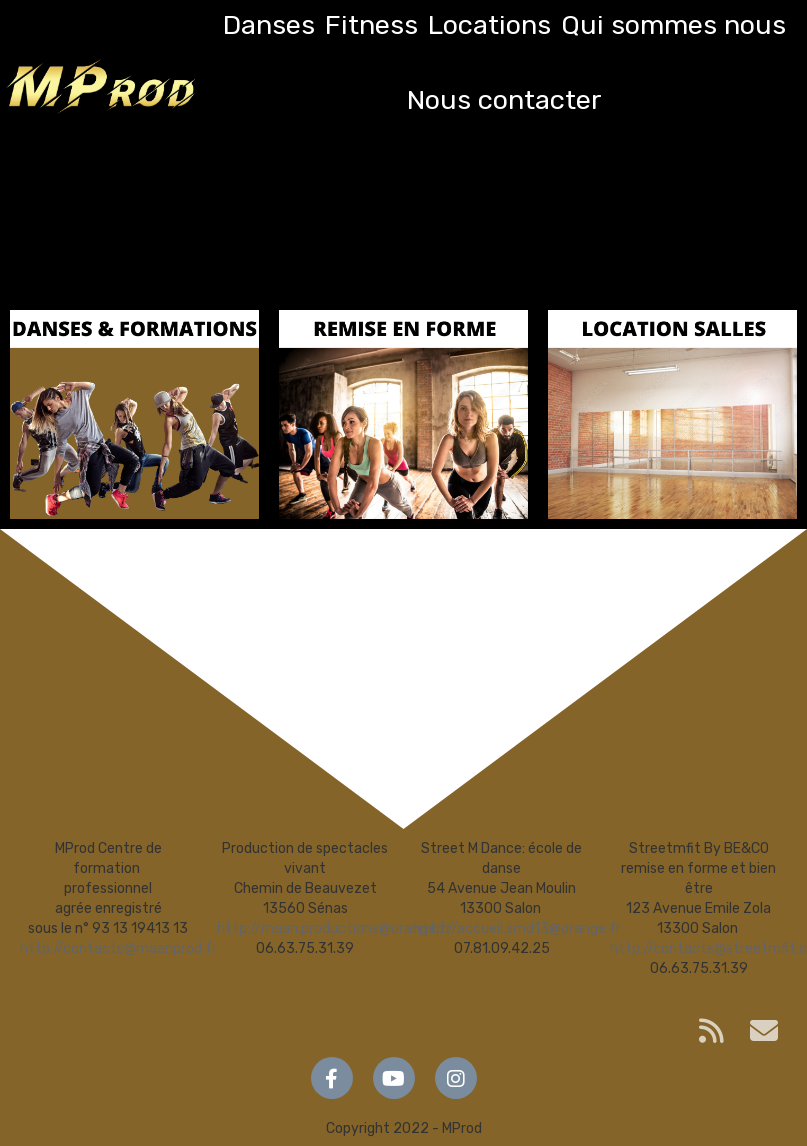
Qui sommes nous (673, 25)
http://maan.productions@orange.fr (334, 928)
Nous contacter (504, 100)
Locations (489, 25)
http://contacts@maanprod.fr (118, 948)
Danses (269, 25)
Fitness (371, 25)
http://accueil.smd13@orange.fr (517, 928)
